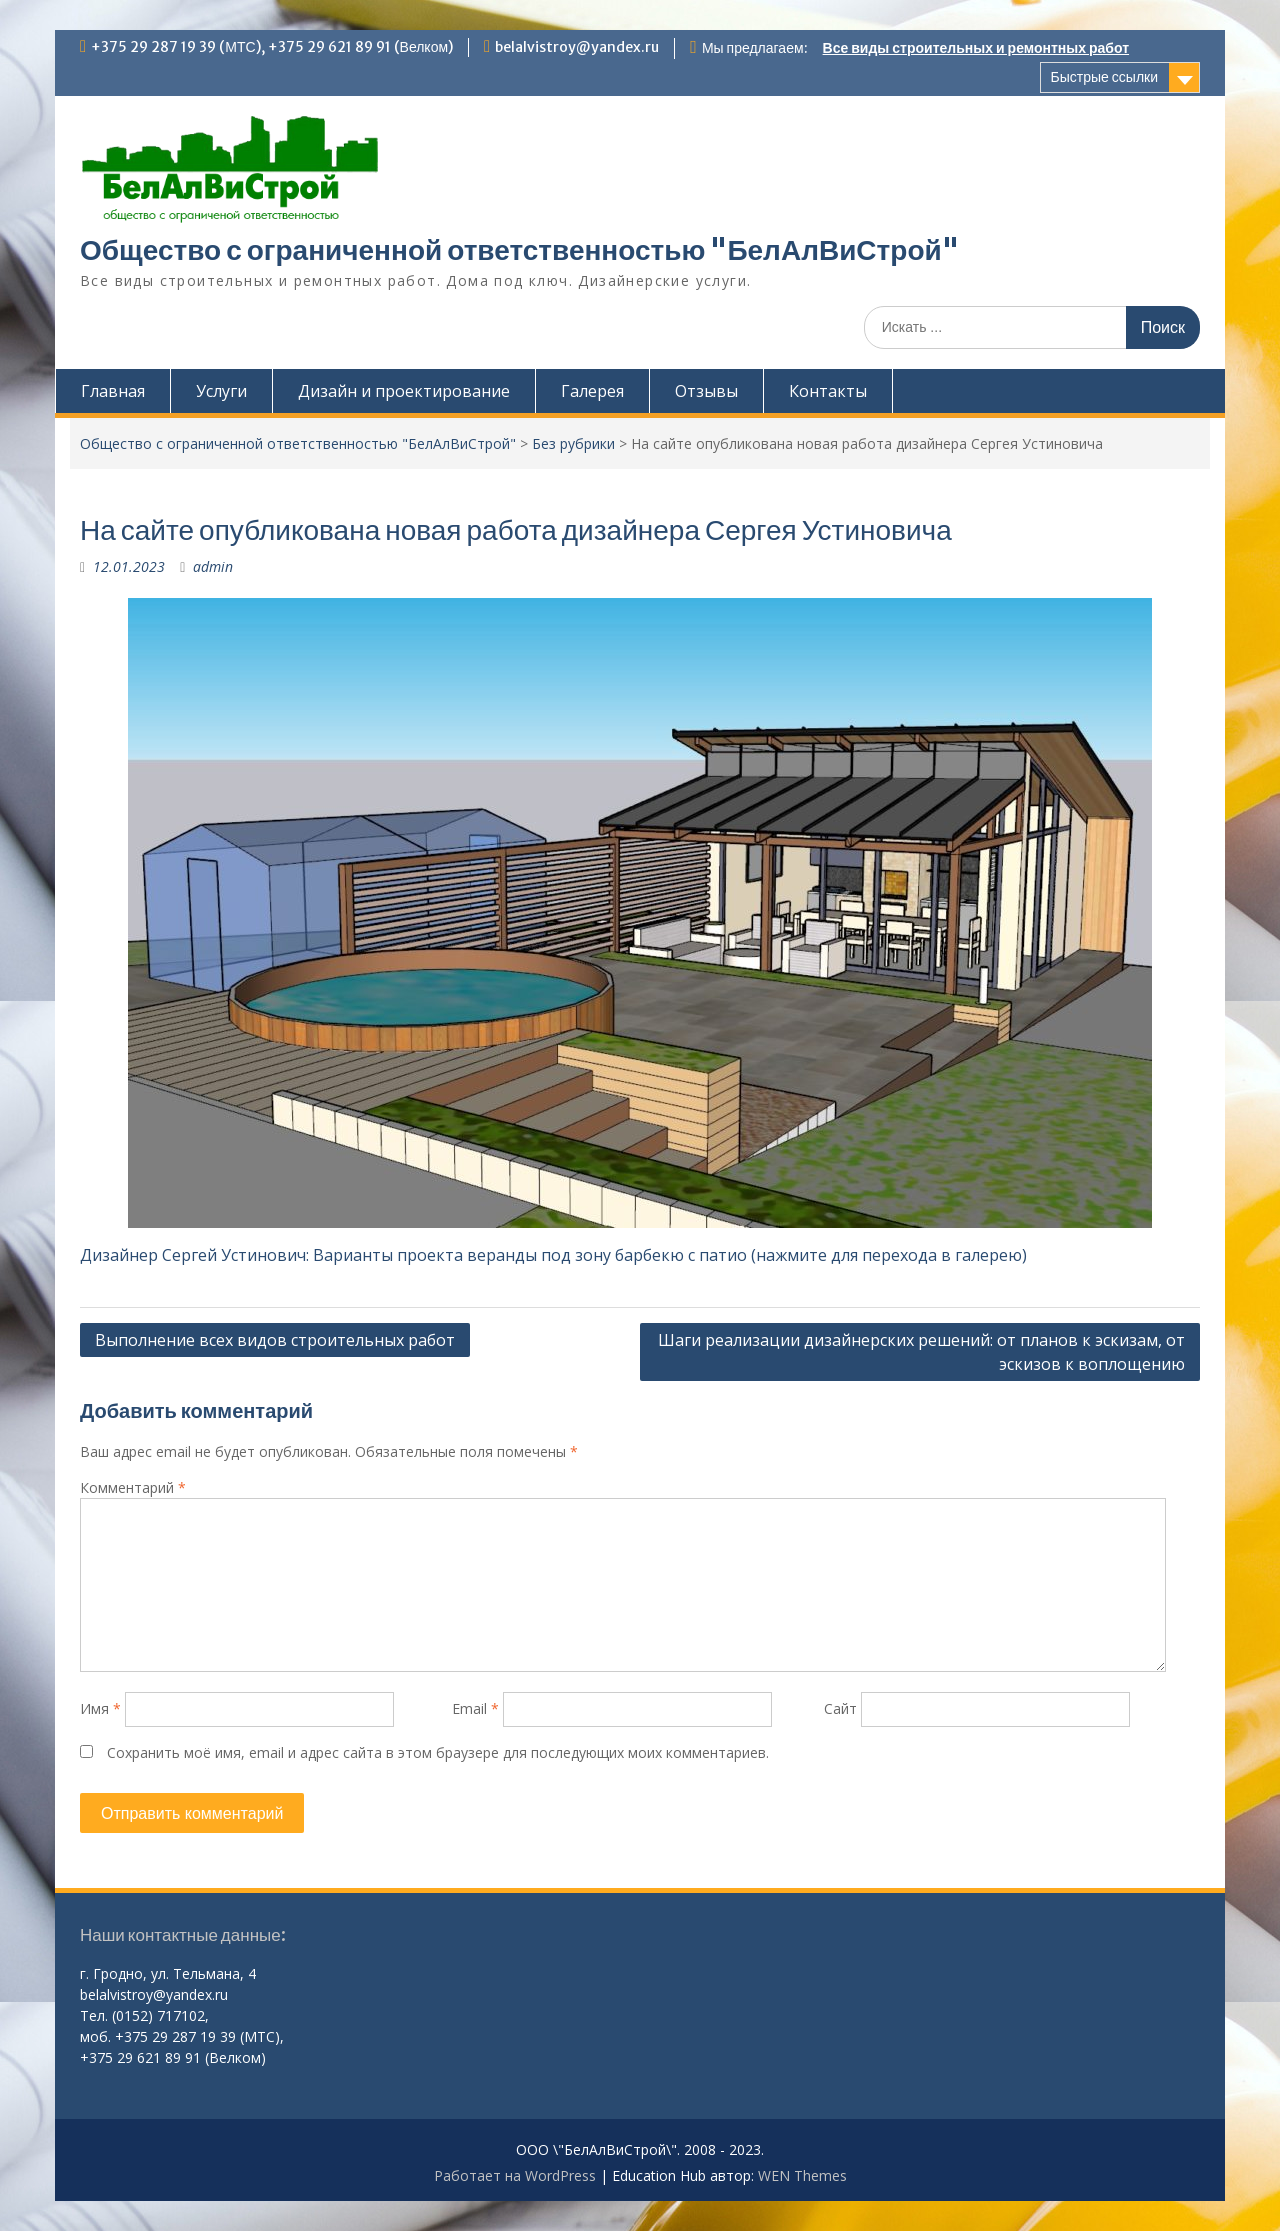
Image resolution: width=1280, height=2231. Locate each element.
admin (213, 566)
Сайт (840, 1708)
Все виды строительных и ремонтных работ (976, 48)
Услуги (221, 391)
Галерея (592, 391)
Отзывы (706, 391)
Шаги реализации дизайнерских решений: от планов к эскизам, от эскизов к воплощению (921, 1352)
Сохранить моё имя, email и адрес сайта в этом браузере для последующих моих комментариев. (438, 1752)
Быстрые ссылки (1104, 77)
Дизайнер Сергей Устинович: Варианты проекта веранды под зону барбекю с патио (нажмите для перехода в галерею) (553, 1255)
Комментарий (133, 1487)
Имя (100, 1708)
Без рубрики (573, 443)
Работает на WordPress (515, 2175)
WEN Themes (802, 2175)
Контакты (828, 391)
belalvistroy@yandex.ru (577, 47)
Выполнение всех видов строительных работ (275, 1340)
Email (475, 1708)
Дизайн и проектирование (404, 391)
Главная (113, 391)
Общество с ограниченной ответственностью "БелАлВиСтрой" (519, 250)
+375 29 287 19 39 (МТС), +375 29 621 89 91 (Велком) (272, 47)
